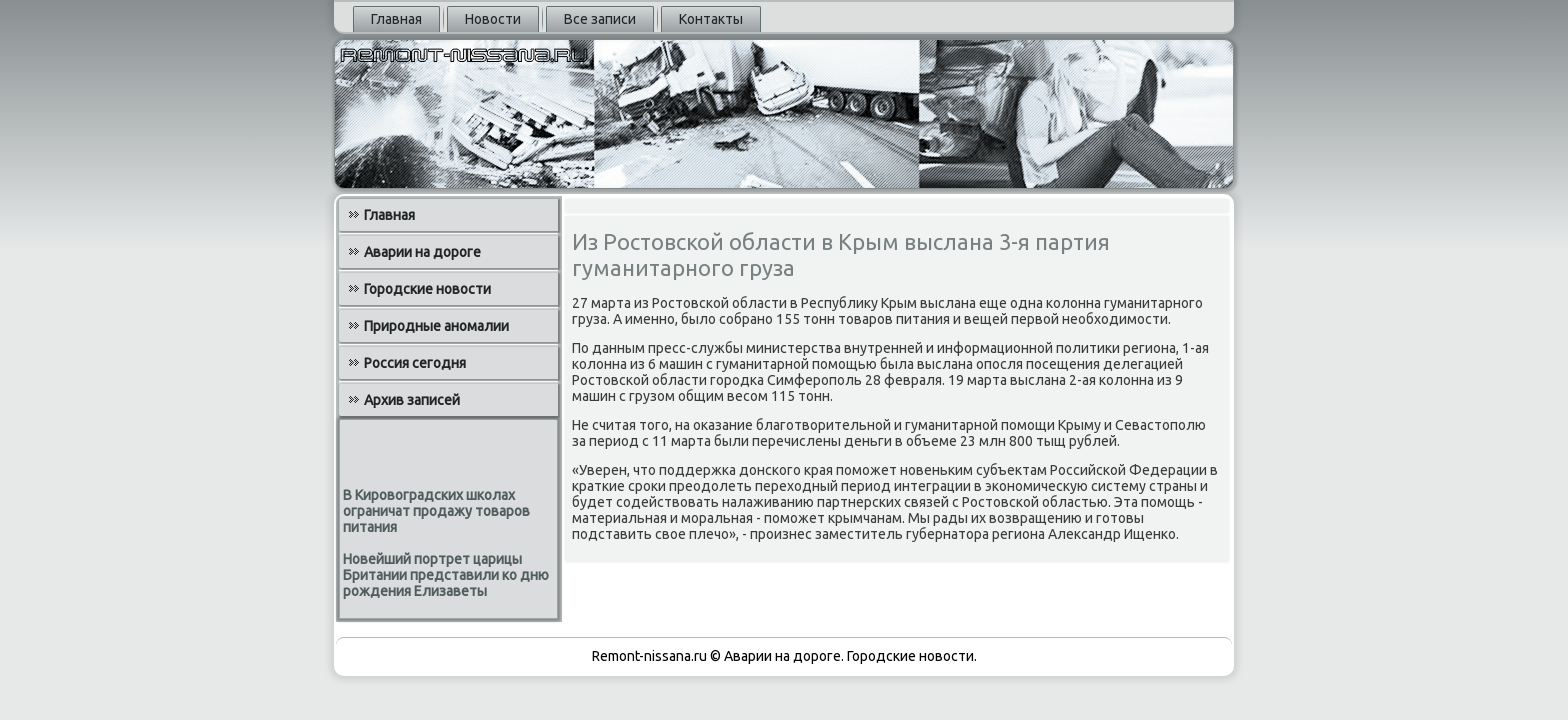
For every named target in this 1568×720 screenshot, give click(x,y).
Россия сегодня (415, 363)
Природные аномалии (436, 326)
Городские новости (427, 289)
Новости (493, 19)
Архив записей (412, 400)
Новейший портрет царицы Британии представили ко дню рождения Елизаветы (446, 575)
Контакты (711, 19)
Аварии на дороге (422, 252)
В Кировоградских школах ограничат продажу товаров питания (436, 511)
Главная (396, 19)
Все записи (600, 19)
